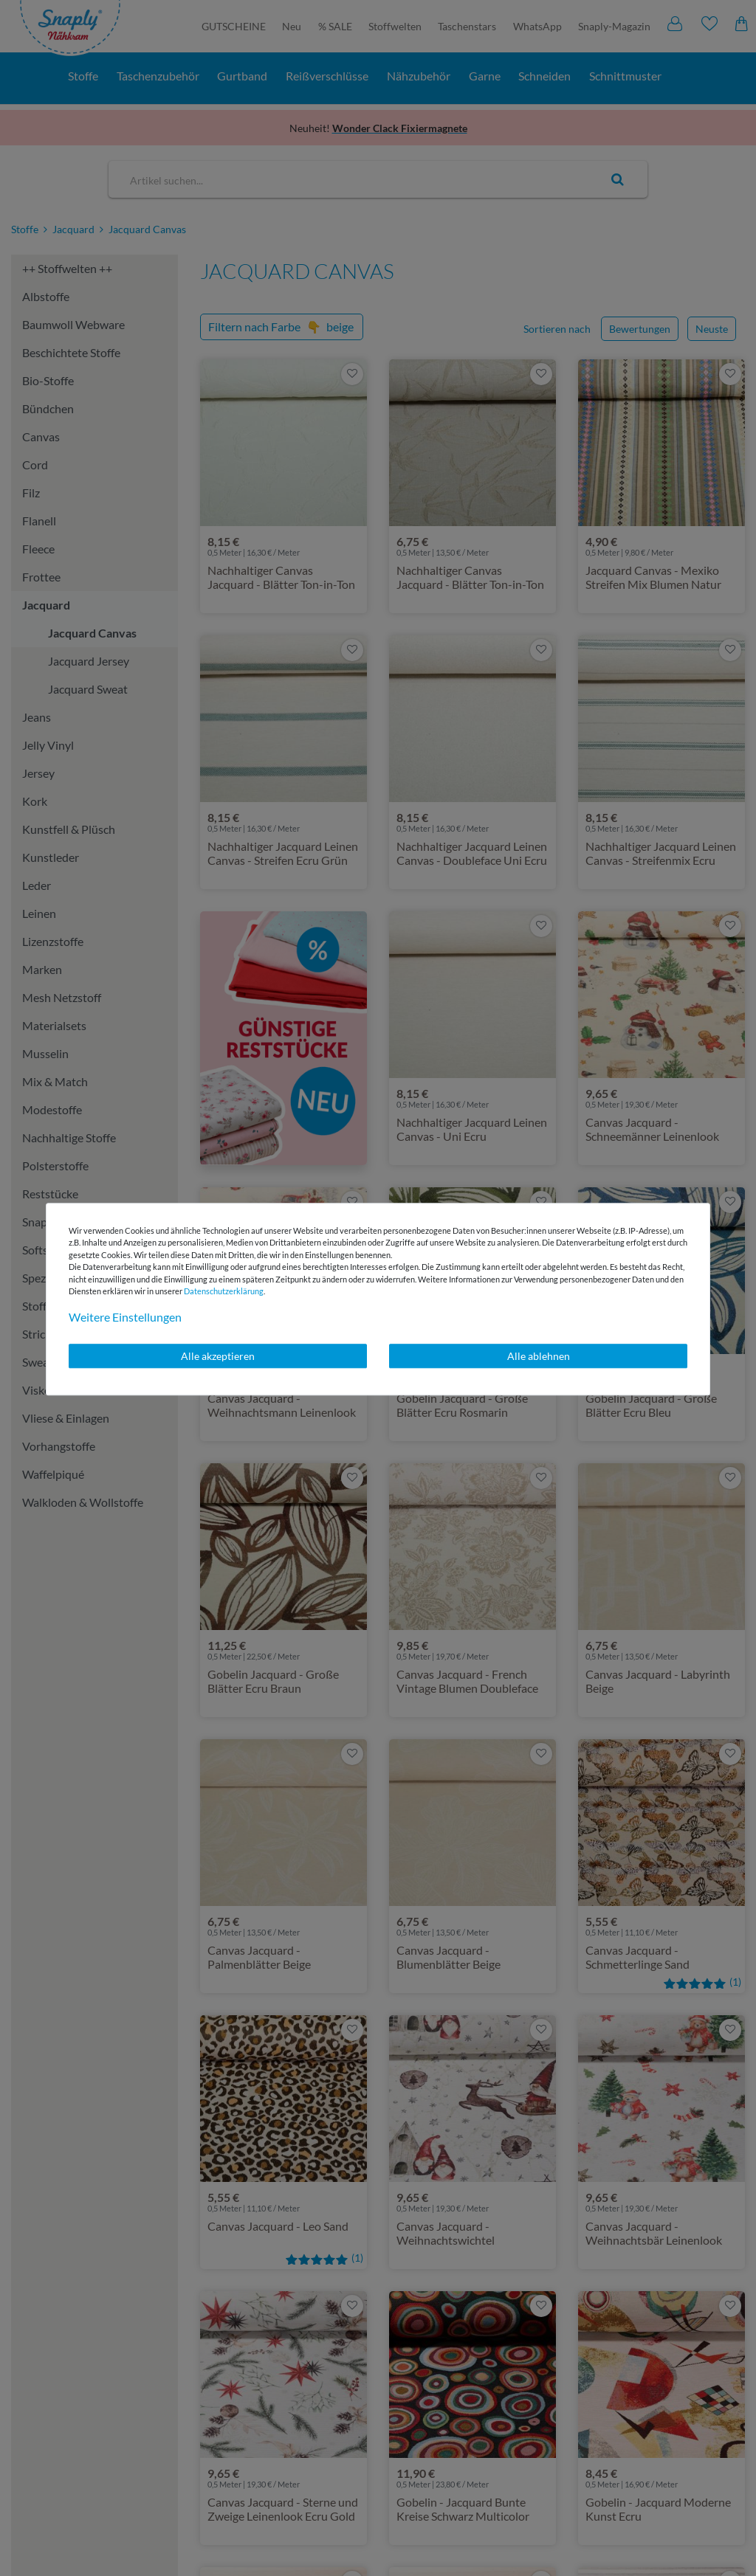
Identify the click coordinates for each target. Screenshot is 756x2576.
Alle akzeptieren (218, 1356)
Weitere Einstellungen (125, 1317)
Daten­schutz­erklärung (224, 1291)
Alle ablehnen (538, 1356)
